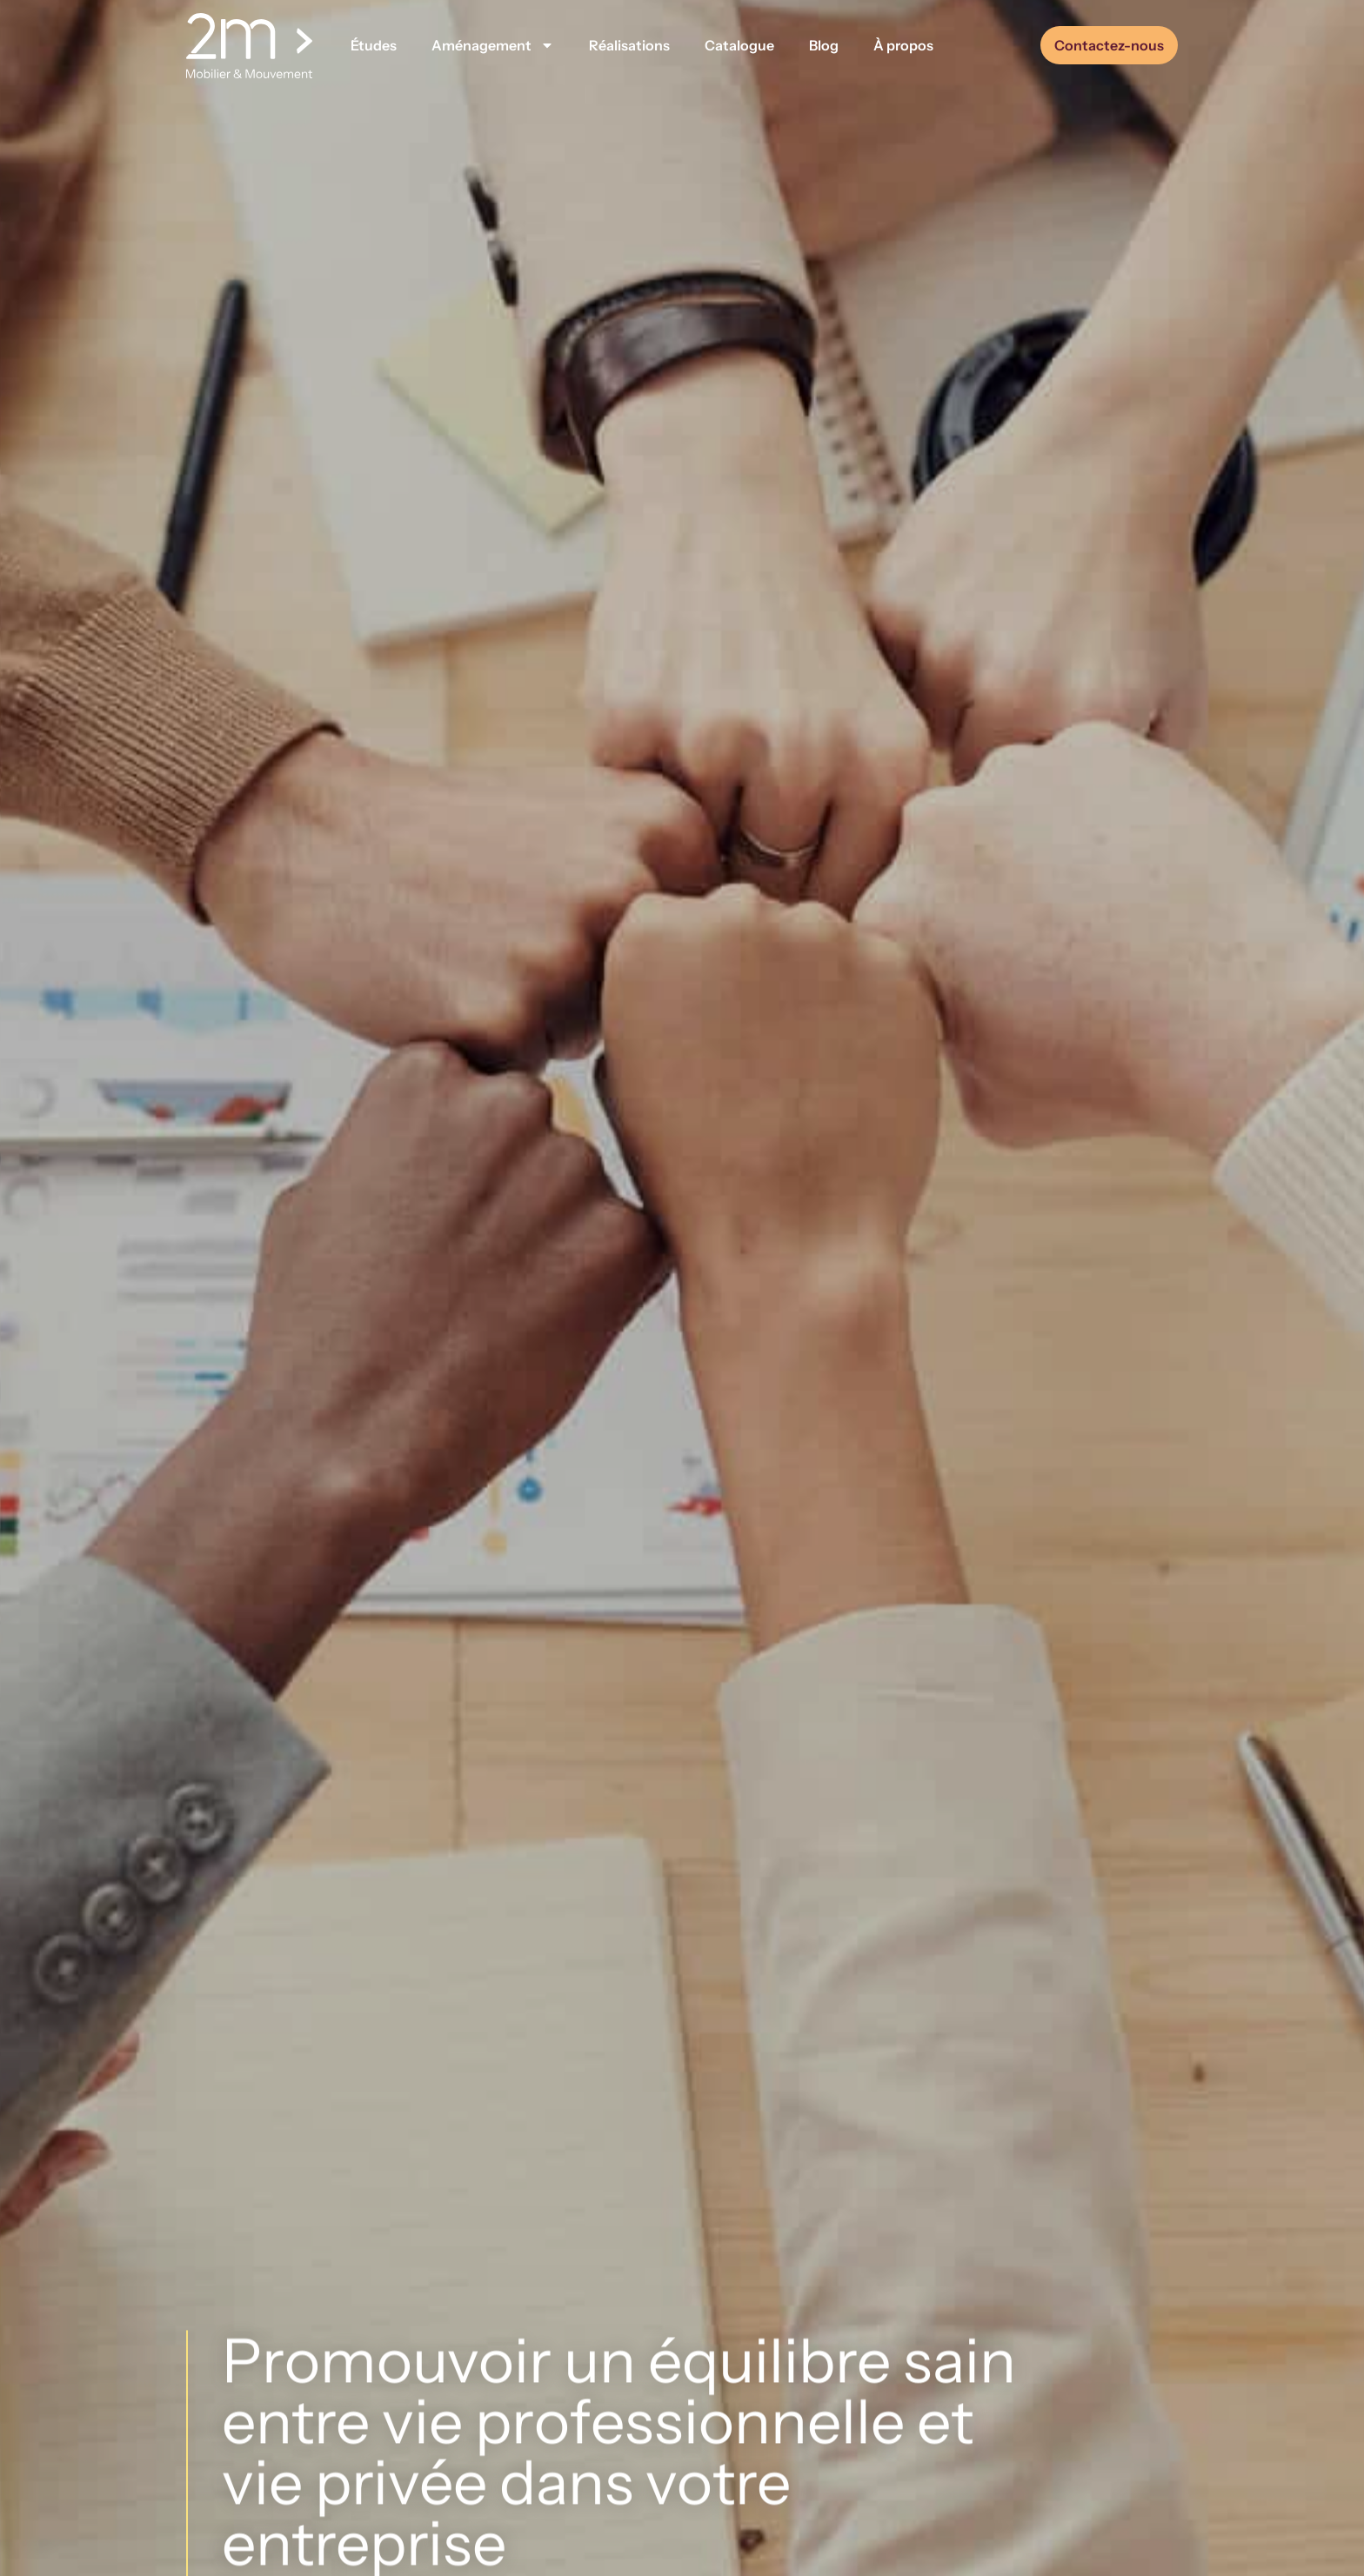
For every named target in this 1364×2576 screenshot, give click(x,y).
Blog (824, 45)
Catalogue (739, 45)
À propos (903, 45)
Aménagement (492, 45)
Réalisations (629, 45)
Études (374, 45)
